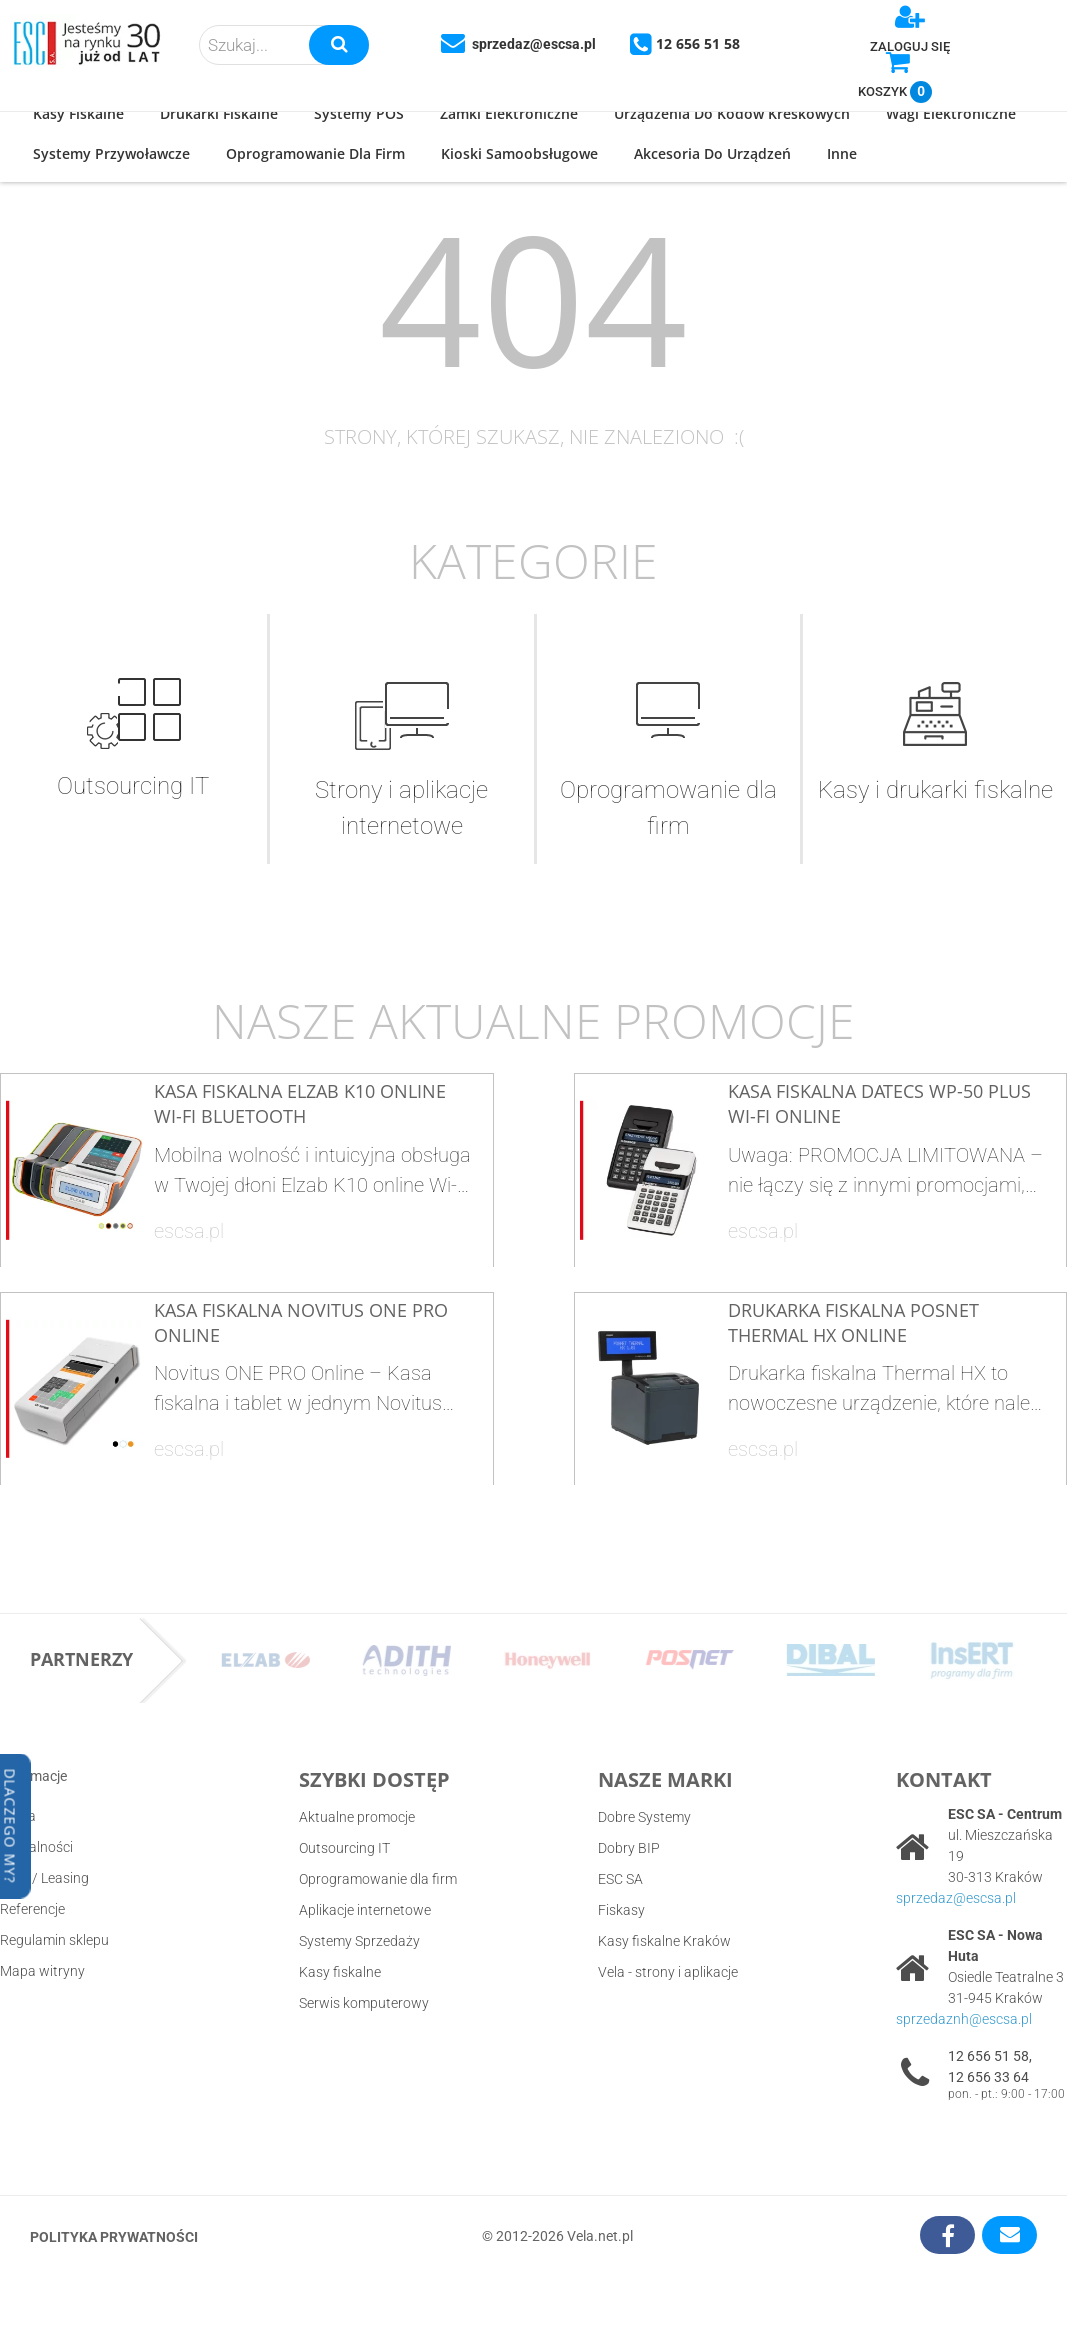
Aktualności (36, 1847)
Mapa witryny (42, 1971)
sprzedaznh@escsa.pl (964, 2019)
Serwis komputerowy (364, 2003)
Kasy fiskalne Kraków (664, 1941)
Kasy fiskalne (340, 1972)
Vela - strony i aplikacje (668, 1972)
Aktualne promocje (357, 1817)
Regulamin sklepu (54, 1940)
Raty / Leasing (44, 1878)
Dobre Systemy (644, 1817)
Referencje (32, 1909)
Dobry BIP (629, 1848)
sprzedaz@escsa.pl (956, 1898)
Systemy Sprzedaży (359, 1941)
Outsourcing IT (344, 1848)
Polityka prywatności (114, 2237)
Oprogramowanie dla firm (378, 1879)
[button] (78, 115)
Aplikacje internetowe (365, 1910)
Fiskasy (621, 1910)
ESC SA (620, 1879)
